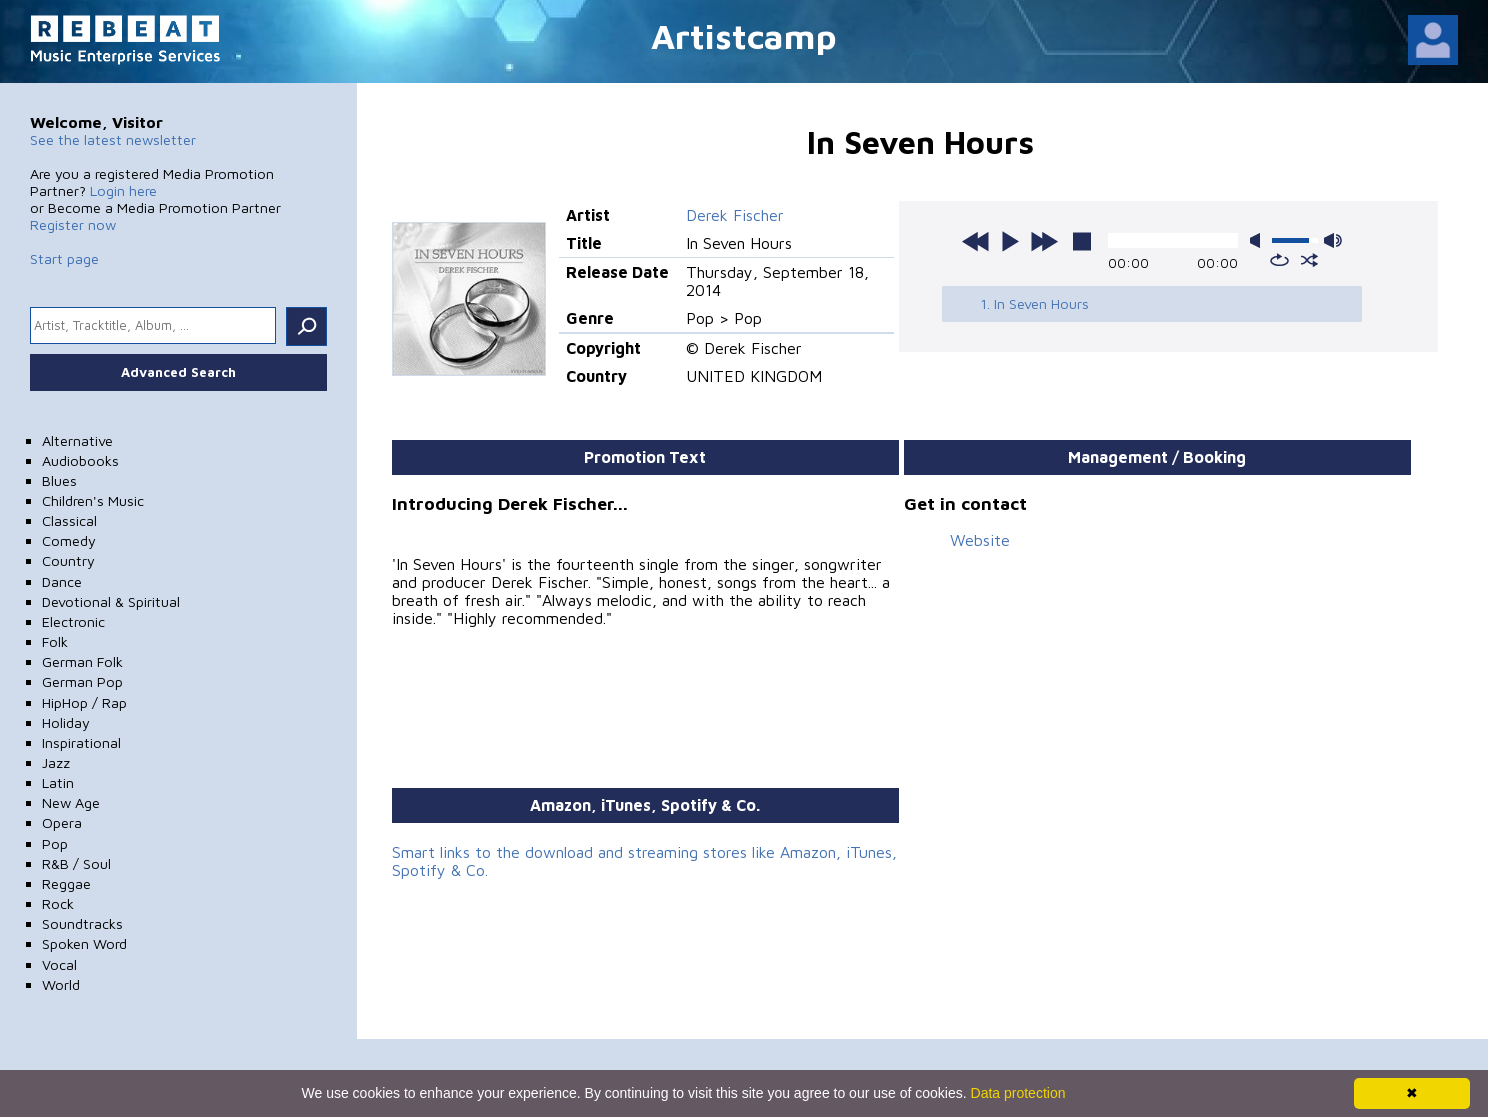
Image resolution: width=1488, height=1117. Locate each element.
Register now (73, 224)
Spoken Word (84, 943)
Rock (58, 903)
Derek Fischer (735, 215)
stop (1082, 241)
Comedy (69, 540)
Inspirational (81, 742)
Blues (59, 480)
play (1010, 241)
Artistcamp (744, 35)
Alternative (77, 440)
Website (980, 540)
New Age (71, 802)
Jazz (56, 762)
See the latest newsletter (113, 139)
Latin (58, 782)
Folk (55, 641)
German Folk (82, 661)
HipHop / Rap (84, 702)
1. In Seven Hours (1034, 303)
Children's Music (93, 500)
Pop (55, 843)
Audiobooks (80, 460)
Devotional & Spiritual (111, 601)
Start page (64, 258)
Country (68, 560)
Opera (62, 822)
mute (1259, 240)
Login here (123, 190)
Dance (62, 581)
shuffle (1309, 260)
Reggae (66, 883)
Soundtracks (82, 923)
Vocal (59, 964)
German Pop (82, 681)
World (61, 984)
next (1044, 241)
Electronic (73, 621)
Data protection (1018, 1093)
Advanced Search (178, 372)
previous (976, 241)
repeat (1279, 260)
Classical (69, 520)
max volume (1333, 240)
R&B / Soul (76, 863)
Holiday (66, 722)
